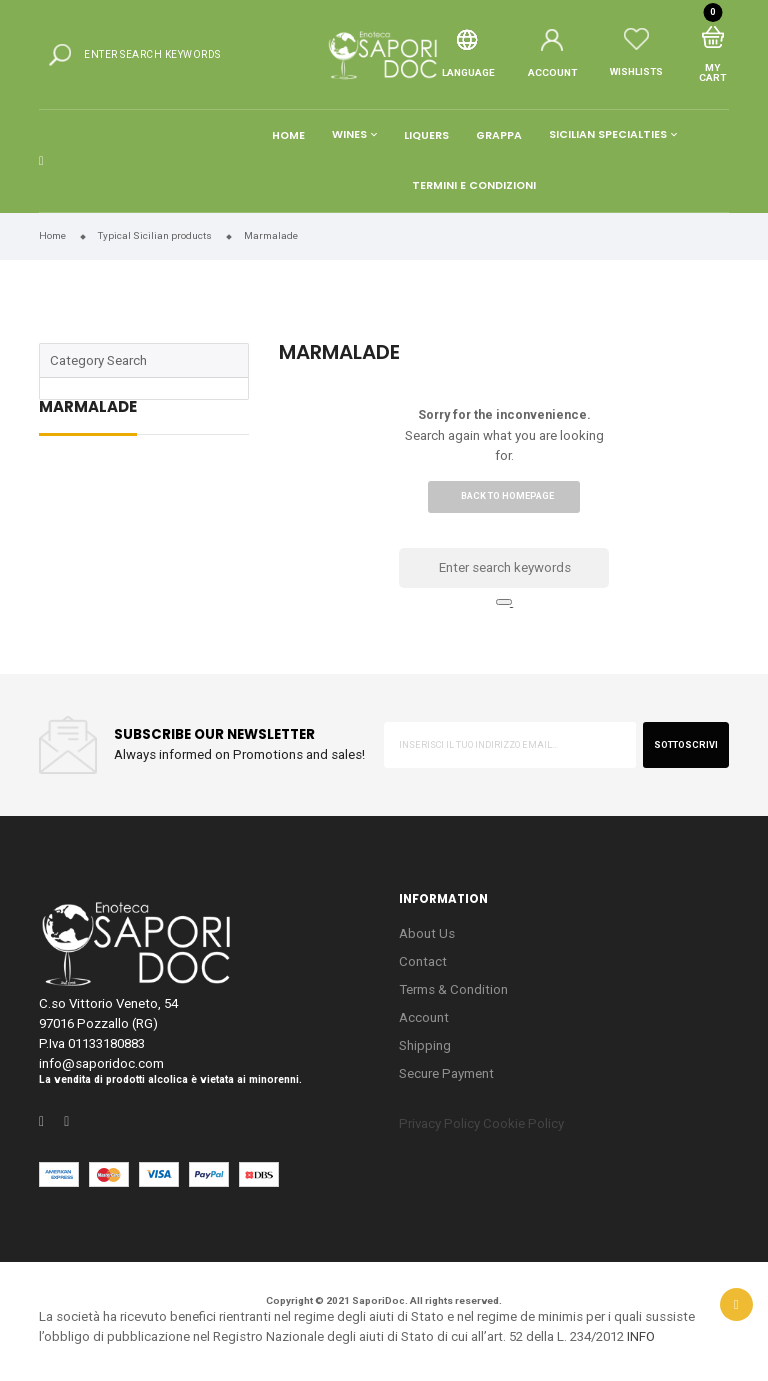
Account (424, 1017)
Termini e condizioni (474, 185)
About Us (427, 933)
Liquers (426, 135)
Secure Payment (446, 1073)
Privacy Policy (439, 1123)
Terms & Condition (453, 989)
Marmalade (88, 408)
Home (288, 135)
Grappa (499, 135)
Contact (423, 961)
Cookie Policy (523, 1123)
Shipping (425, 1045)
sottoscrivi (686, 745)
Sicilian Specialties (608, 135)
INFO (641, 1336)
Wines (349, 135)
